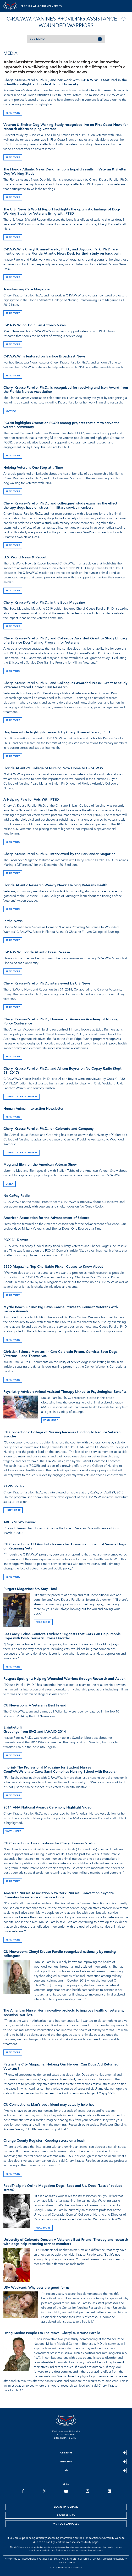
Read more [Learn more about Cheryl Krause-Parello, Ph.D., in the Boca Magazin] (13, 626)
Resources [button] (66, 2461)
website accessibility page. (82, 2542)
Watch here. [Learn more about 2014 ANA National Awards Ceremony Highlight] (14, 1831)
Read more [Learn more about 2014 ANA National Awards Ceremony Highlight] (13, 1881)
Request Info (66, 2515)
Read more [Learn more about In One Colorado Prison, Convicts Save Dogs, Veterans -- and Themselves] (13, 1379)
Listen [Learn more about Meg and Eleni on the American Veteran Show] (10, 1183)
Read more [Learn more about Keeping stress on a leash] (13, 2173)
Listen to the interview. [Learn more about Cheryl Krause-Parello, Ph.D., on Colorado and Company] (21, 1152)
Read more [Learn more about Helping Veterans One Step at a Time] (13, 491)
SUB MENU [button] (37, 39)
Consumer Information (63, 2559)
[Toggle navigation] (127, 6)
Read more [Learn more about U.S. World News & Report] (13, 590)
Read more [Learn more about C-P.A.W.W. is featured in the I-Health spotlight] (13, 112)
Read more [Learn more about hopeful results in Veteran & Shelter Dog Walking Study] (13, 197)
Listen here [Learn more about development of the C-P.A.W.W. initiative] (13, 1510)
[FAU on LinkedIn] (109, 2491)
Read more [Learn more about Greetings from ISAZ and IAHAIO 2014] (13, 1755)
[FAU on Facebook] (23, 2491)
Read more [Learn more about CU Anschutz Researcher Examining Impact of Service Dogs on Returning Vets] (13, 1577)
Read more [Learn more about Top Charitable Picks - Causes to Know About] (13, 1295)
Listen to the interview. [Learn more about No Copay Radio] (21, 1096)
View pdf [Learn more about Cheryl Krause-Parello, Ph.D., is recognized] (11, 411)
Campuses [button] (66, 2452)
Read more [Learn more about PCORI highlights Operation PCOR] (13, 455)
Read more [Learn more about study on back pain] (13, 277)
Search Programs (66, 2507)
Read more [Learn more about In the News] (13, 940)
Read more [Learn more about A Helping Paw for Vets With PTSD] (13, 842)
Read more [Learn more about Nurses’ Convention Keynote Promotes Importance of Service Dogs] (13, 1939)
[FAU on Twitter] (44, 2491)
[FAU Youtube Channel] (66, 2491)
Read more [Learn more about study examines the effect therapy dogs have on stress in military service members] (13, 545)
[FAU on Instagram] (87, 2491)
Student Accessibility (115, 2559)
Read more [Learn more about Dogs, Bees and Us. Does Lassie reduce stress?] (43, 2227)
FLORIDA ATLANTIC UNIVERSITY (42, 6)
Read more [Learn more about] (13, 873)
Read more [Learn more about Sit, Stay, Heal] (43, 1622)
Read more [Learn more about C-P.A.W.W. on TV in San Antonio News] (13, 344)
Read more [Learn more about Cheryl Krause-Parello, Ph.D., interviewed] (13, 1007)
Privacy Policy (12, 2559)
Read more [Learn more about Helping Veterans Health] (13, 909)
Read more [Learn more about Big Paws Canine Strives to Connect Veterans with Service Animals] (13, 1339)
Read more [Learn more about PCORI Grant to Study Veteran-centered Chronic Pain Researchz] (13, 720)
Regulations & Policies (34, 2559)
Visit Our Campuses (66, 2524)
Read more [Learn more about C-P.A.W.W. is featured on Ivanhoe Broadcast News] (13, 375)
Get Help (82, 2559)
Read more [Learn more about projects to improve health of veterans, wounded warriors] (13, 2052)
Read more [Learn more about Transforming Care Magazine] (13, 313)
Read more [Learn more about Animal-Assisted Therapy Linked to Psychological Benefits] (50, 1420)
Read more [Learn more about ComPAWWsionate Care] (13, 1795)
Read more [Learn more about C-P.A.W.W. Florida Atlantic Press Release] (13, 971)
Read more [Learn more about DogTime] (13, 756)
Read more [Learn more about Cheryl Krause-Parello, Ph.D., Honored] (13, 1056)
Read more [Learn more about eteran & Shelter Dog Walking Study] (13, 157)
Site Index (95, 2559)
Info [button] (66, 2470)
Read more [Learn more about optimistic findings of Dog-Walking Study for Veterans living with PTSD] (13, 237)
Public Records (66, 2562)
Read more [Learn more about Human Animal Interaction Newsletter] (13, 1116)
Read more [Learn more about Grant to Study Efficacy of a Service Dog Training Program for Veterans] (13, 671)
